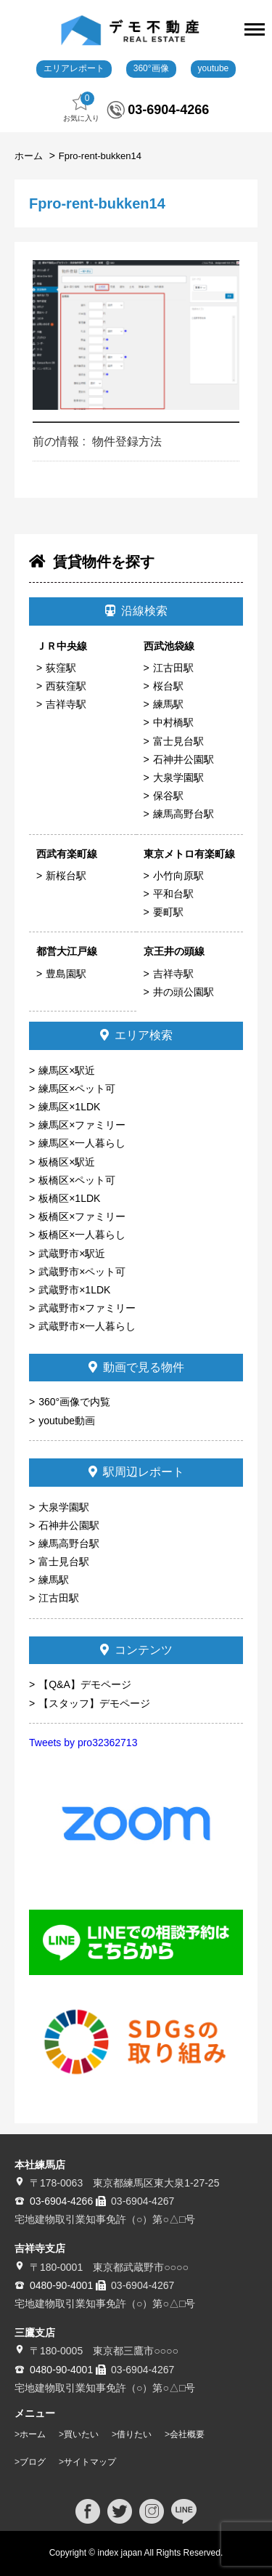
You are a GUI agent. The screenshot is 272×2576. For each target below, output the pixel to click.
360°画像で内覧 (74, 1402)
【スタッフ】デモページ (94, 1703)
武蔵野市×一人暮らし (87, 1326)
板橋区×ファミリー (81, 1216)
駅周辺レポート (136, 1472)
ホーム (30, 155)
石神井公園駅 (183, 759)
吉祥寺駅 (66, 704)
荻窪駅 (61, 668)
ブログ (33, 2462)
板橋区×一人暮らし (81, 1234)
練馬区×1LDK (69, 1107)
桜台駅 (168, 686)
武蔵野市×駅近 (71, 1253)
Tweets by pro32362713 (83, 1742)
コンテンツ (136, 1650)
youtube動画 (66, 1420)
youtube (213, 68)
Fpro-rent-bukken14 (100, 155)
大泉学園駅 (178, 777)
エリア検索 (136, 1035)
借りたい (134, 2434)
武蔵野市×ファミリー (87, 1308)
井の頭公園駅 (183, 992)
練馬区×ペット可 (76, 1088)
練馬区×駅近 (66, 1070)
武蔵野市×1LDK (74, 1290)
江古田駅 (173, 668)
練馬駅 (168, 704)
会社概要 (187, 2434)
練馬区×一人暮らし (81, 1143)
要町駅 (168, 912)
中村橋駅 (173, 722)
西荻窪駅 (66, 686)
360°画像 (151, 68)
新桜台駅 (66, 875)
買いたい (81, 2434)
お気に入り (81, 107)
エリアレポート (74, 68)
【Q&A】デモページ (84, 1684)
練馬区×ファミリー (81, 1125)
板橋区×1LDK (69, 1198)
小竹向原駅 (178, 875)
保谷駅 (168, 796)
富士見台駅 (178, 741)
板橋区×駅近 (66, 1162)
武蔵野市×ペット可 (81, 1271)
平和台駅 (173, 894)
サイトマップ (90, 2462)
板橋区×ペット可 (76, 1180)
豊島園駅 (66, 974)
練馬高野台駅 (183, 814)
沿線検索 (136, 611)
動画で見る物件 (136, 1367)
